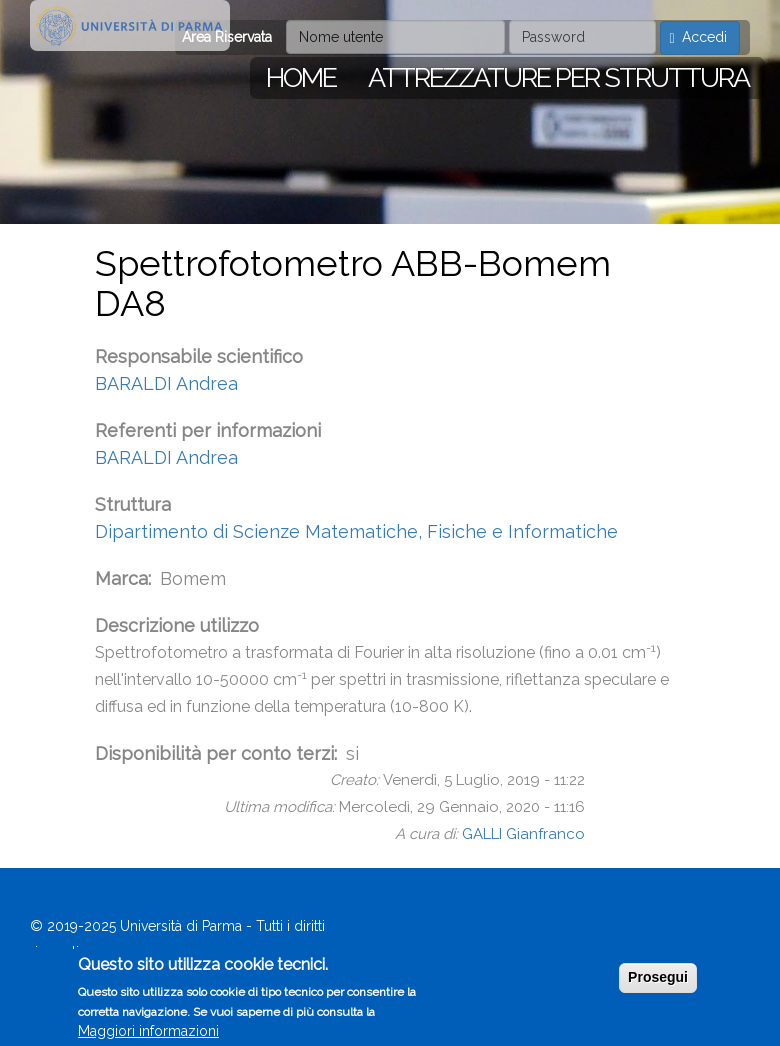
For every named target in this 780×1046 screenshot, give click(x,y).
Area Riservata (227, 37)
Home (301, 77)
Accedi (698, 37)
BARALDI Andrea (166, 383)
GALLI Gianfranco (523, 834)
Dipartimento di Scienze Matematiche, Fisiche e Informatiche (356, 531)
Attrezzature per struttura (558, 77)
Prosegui (658, 983)
